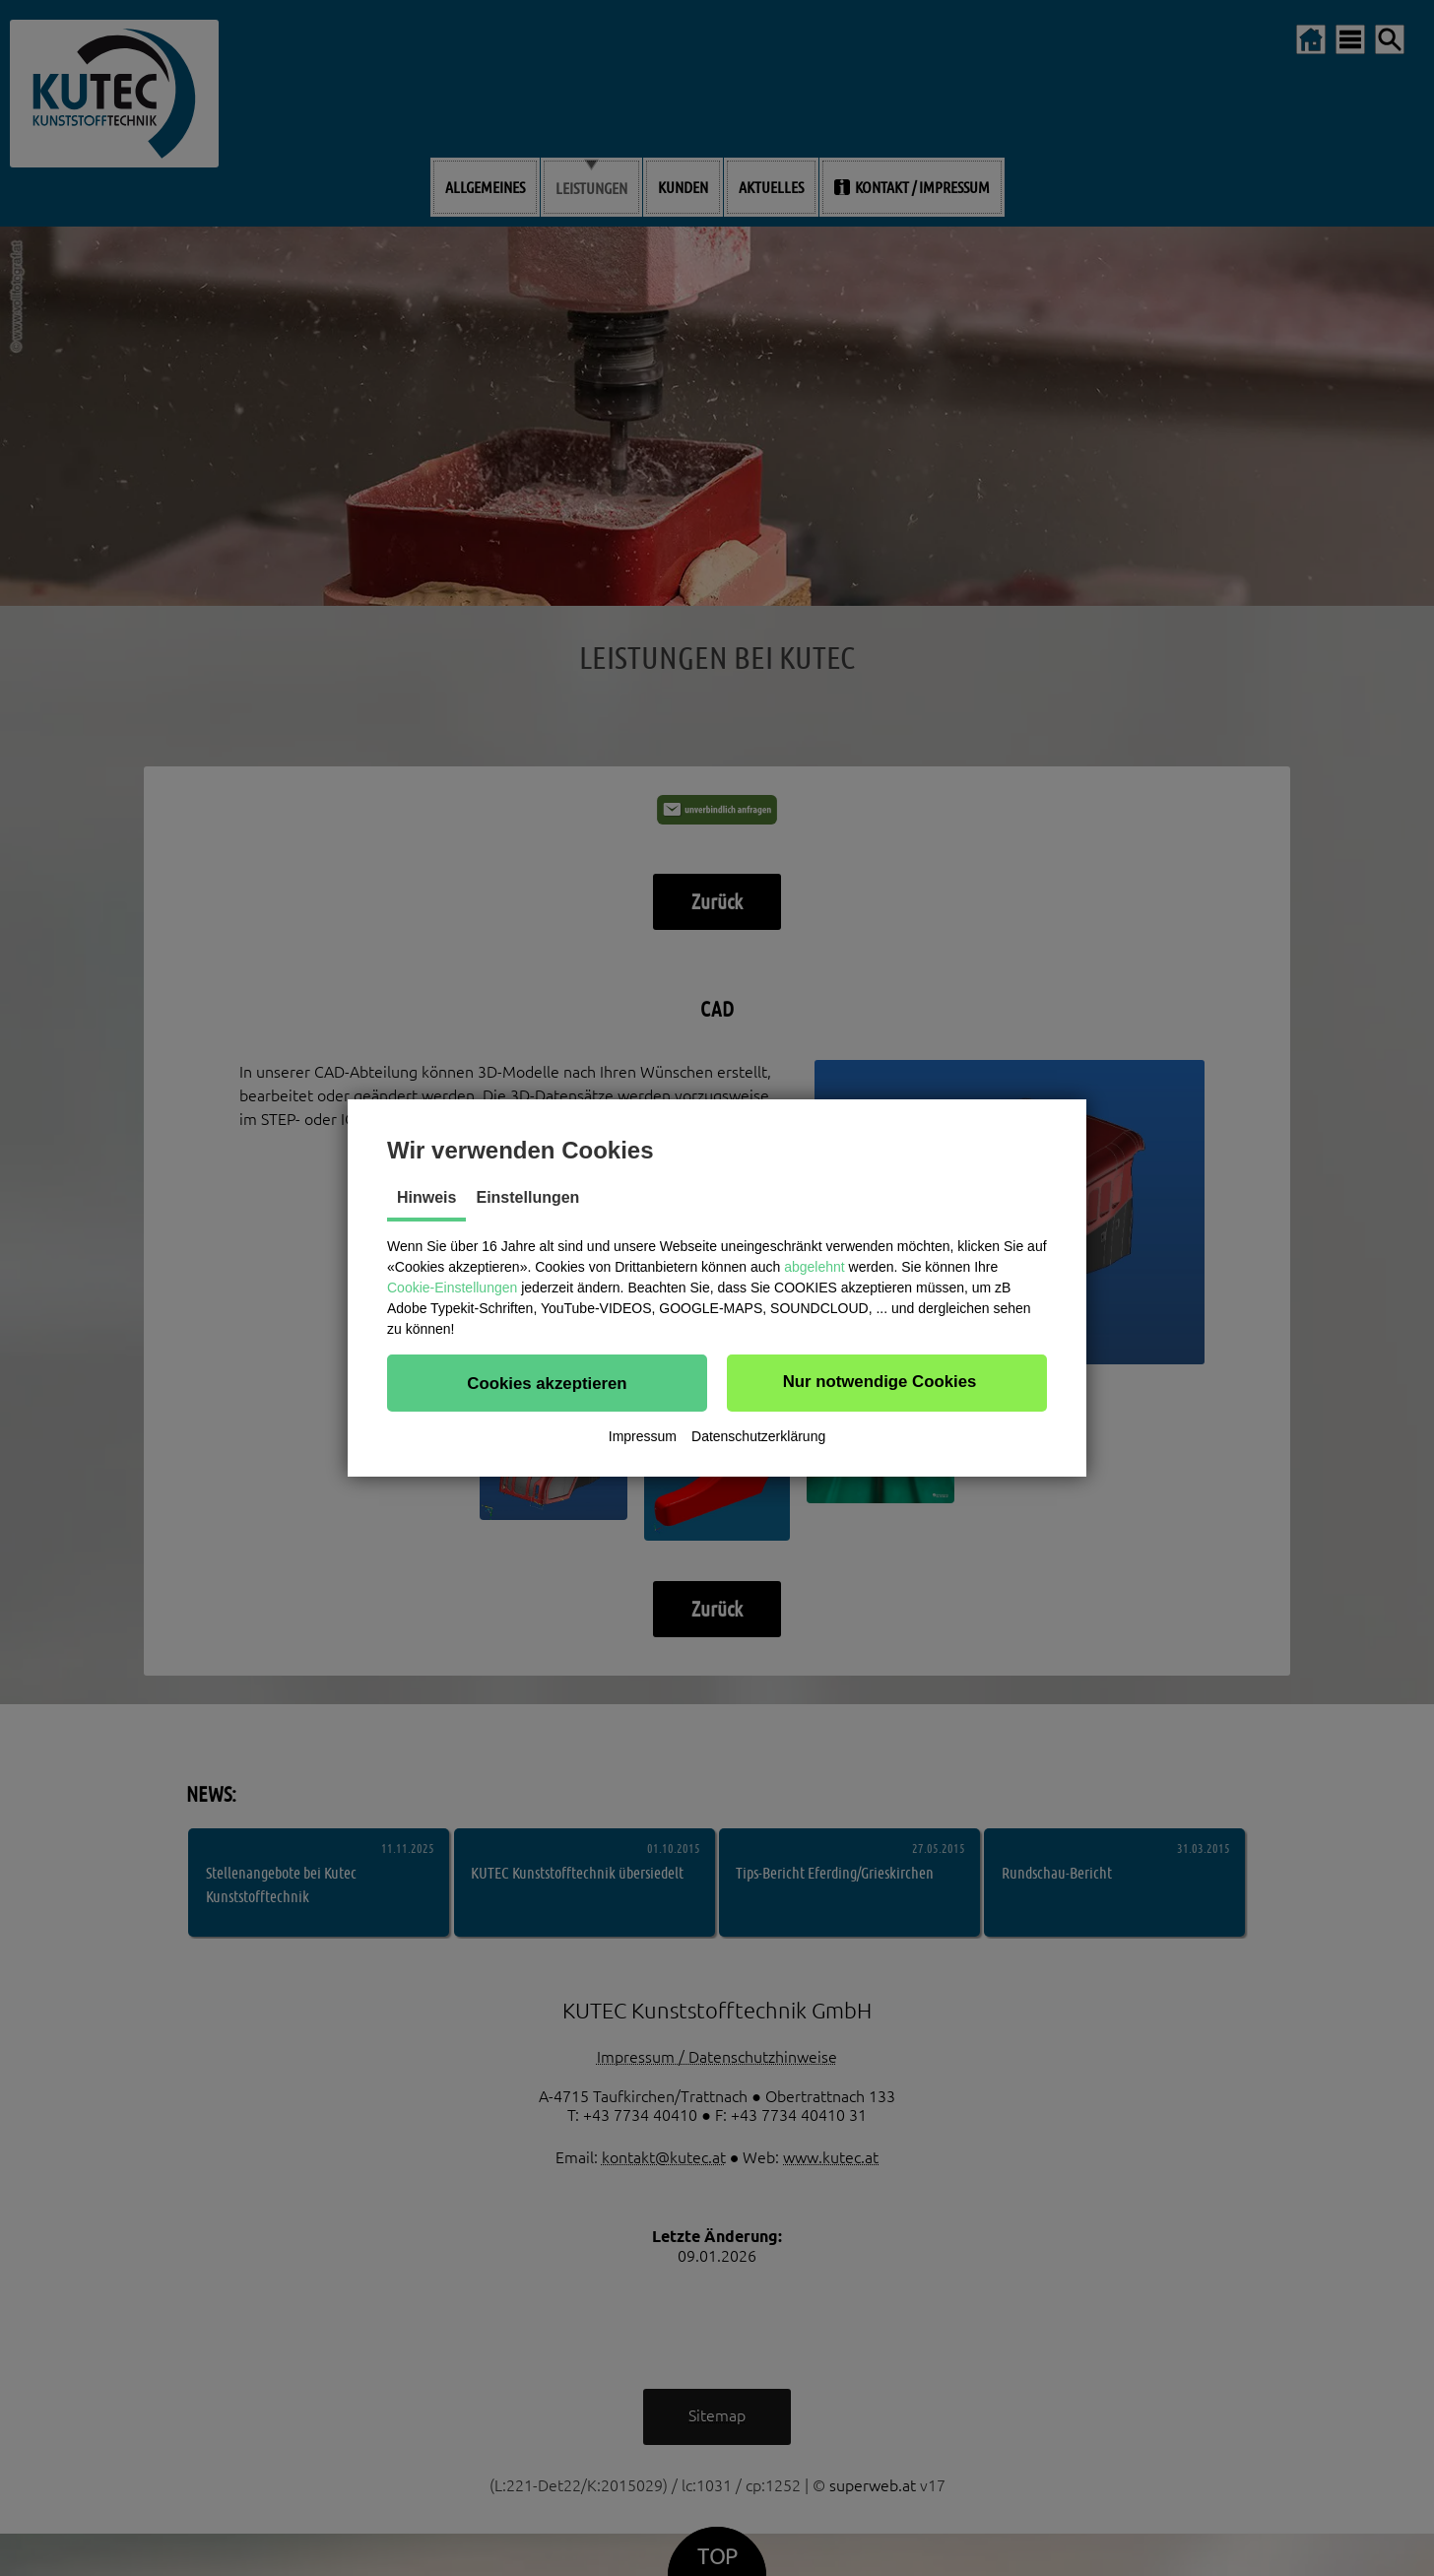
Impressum (643, 1436)
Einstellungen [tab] (527, 1197)
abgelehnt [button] (814, 1267)
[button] (547, 1383)
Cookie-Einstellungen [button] (452, 1287)
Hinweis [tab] (426, 1197)
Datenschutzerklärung (758, 1436)
